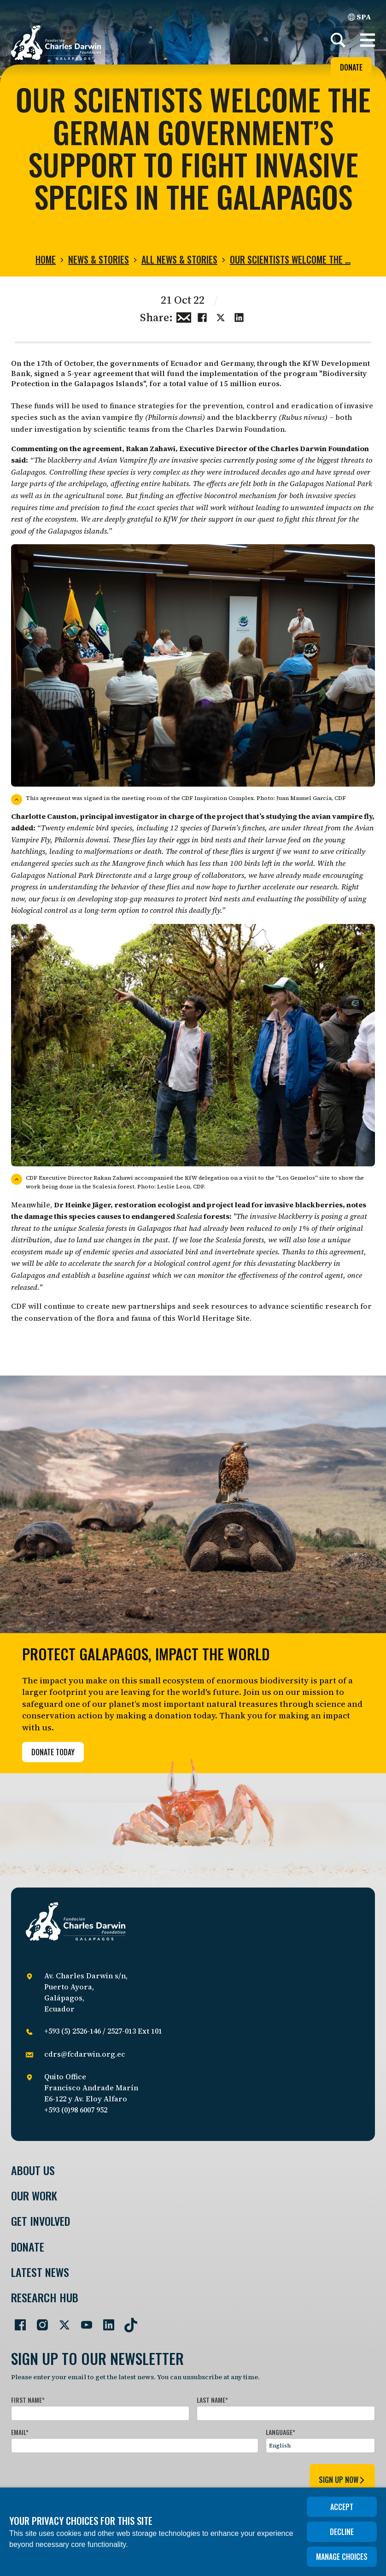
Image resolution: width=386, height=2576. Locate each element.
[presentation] (81, 2478)
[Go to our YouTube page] (82, 2321)
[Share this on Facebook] (202, 317)
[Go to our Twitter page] (60, 2321)
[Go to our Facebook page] (16, 2321)
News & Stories (98, 259)
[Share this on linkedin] (239, 317)
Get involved (40, 2221)
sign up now (342, 2479)
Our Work (34, 2195)
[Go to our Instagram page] (38, 2321)
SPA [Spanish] (359, 17)
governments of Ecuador (156, 363)
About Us (33, 2170)
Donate (351, 67)
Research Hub (44, 2297)
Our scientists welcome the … (290, 259)
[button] (367, 40)
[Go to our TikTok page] (127, 2321)
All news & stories (179, 259)
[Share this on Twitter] (220, 317)
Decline (342, 2531)
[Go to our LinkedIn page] (105, 2321)
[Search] (338, 40)
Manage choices (342, 2556)
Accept (341, 2506)
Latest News (40, 2272)
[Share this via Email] (183, 317)
